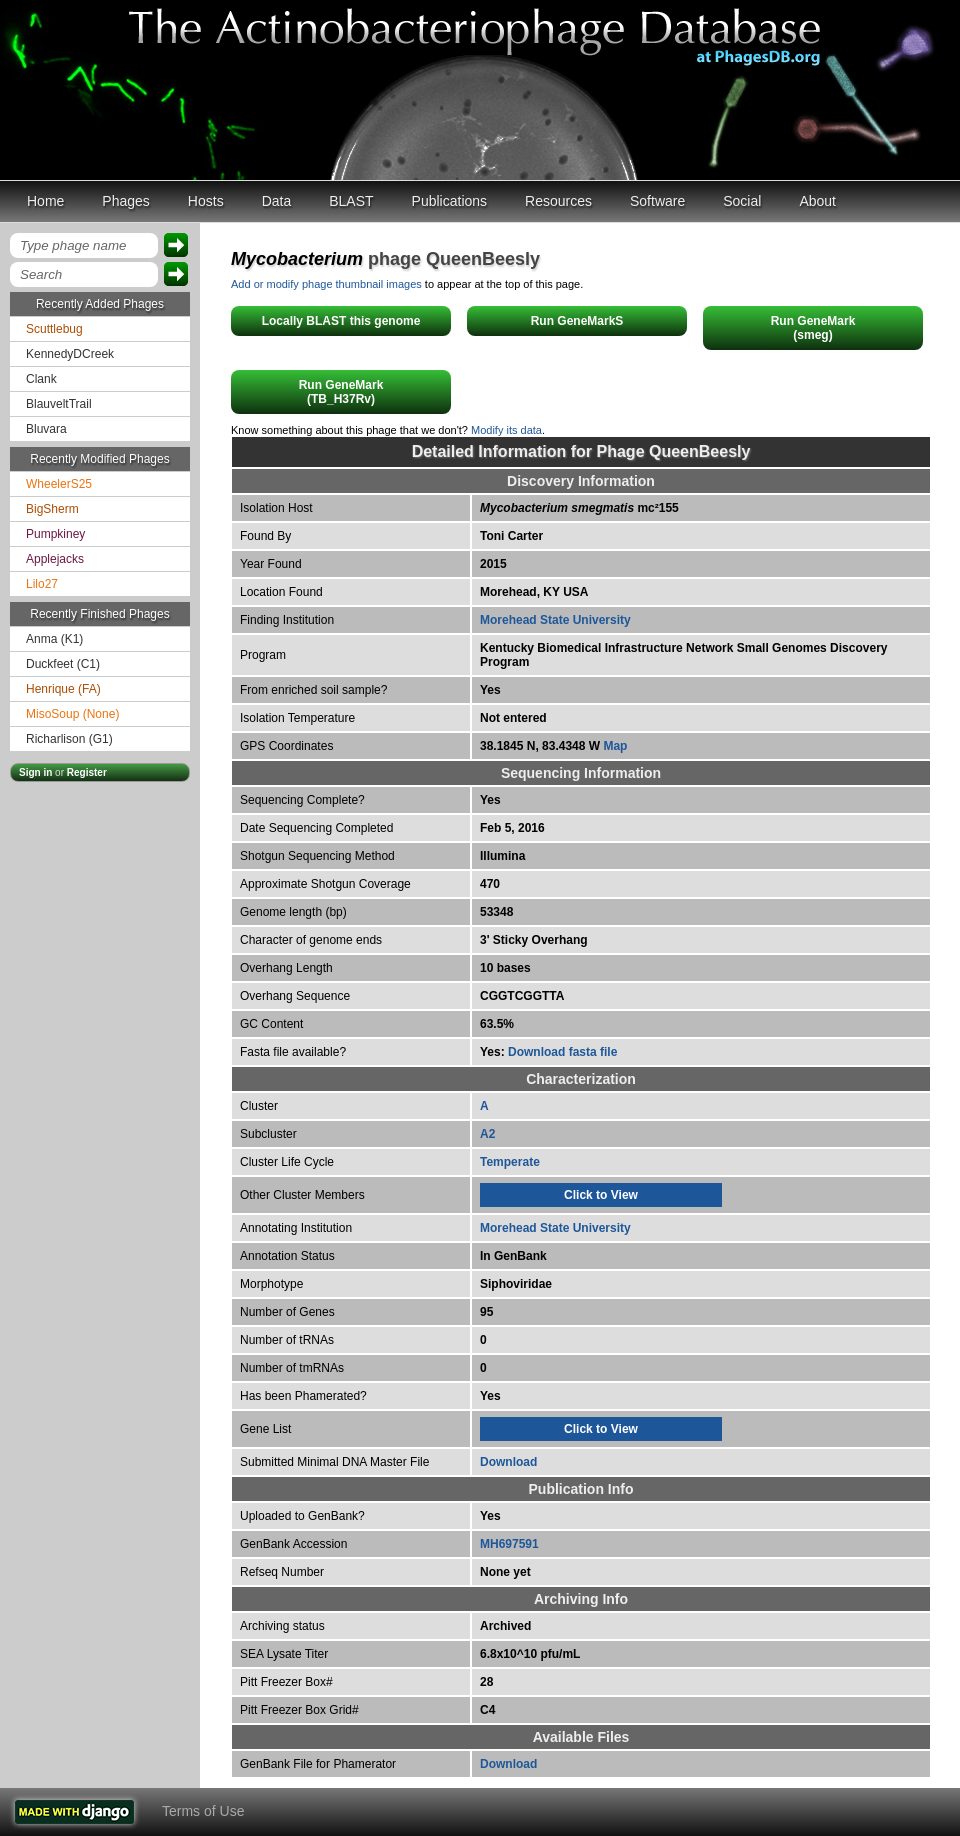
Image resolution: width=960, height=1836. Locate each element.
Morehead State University (555, 620)
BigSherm (52, 509)
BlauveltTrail (59, 404)
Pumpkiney (55, 534)
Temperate (510, 1162)
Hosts (206, 201)
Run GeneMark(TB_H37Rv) (341, 392)
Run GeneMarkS (577, 321)
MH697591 (509, 1544)
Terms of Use (203, 1811)
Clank (41, 379)
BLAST (351, 201)
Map (615, 746)
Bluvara (46, 429)
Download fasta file (562, 1052)
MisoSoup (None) (72, 714)
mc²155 (579, 508)
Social (742, 201)
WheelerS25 (59, 484)
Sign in (35, 772)
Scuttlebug (54, 329)
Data (277, 201)
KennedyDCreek (70, 354)
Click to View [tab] (601, 1195)
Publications (450, 201)
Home (45, 201)
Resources (558, 201)
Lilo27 (42, 584)
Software (657, 201)
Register (87, 772)
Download (508, 1462)
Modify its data (506, 430)
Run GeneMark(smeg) (813, 328)
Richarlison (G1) (69, 739)
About (817, 201)
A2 (487, 1134)
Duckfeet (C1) (63, 664)
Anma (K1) (54, 639)
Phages (125, 201)
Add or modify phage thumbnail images (326, 284)
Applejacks (55, 559)
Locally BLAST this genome (341, 321)
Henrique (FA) (63, 689)
